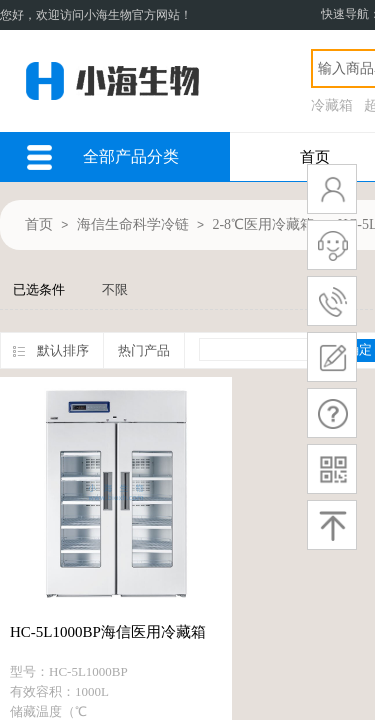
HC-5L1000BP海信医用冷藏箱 (108, 632)
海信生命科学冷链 (133, 224)
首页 (315, 157)
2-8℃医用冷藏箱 (263, 224)
